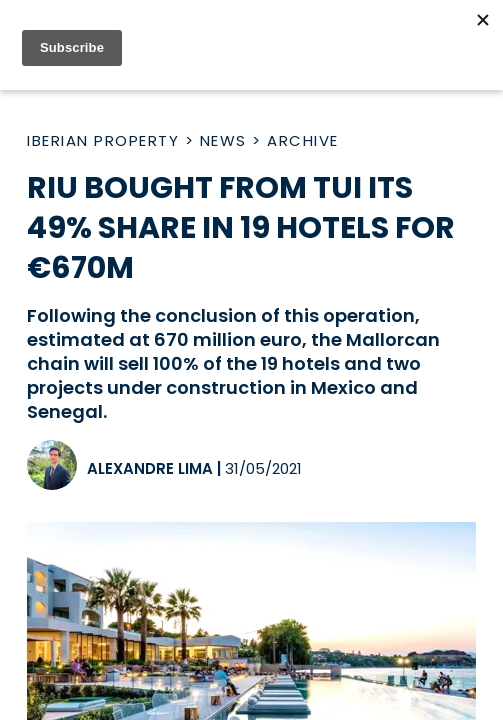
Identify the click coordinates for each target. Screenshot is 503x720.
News (223, 140)
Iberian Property (103, 140)
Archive (303, 140)
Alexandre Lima (150, 468)
